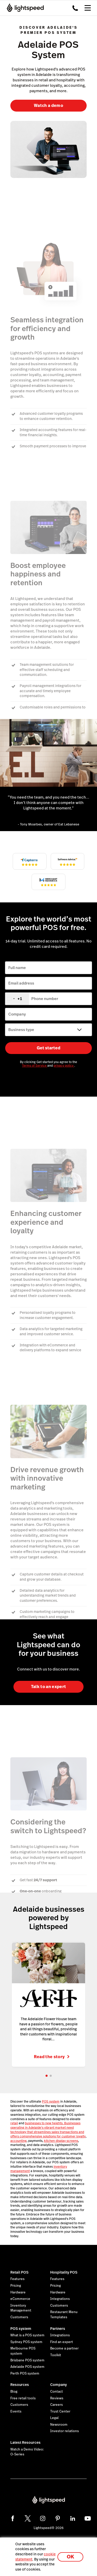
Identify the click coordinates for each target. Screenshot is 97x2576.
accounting (18, 2140)
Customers (19, 2316)
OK (70, 2556)
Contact (56, 2391)
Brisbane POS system (27, 2360)
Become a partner (64, 2348)
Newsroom (59, 2424)
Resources (19, 2384)
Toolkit (55, 2354)
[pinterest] (57, 2517)
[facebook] (12, 2517)
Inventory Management (20, 2308)
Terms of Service (34, 1066)
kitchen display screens (61, 2140)
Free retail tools (23, 2397)
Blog (13, 2391)
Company (58, 2384)
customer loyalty (74, 2136)
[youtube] (87, 2517)
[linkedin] (72, 2517)
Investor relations (64, 2431)
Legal (54, 2417)
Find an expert (61, 2341)
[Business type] (48, 1030)
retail (14, 2123)
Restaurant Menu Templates (64, 2314)
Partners (57, 2328)
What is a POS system (27, 2335)
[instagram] (42, 2517)
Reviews (56, 2397)
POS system (50, 2101)
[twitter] (27, 2517)
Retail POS (19, 2271)
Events (15, 2411)
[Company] (48, 1014)
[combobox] (17, 999)
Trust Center (60, 2411)
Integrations (60, 2298)
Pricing (15, 2285)
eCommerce (20, 2298)
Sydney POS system (26, 2341)
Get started (48, 1048)
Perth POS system (24, 2373)
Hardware (18, 2292)
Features (17, 2278)
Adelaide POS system (27, 2366)
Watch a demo (48, 105)
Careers (56, 2404)
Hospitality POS (63, 2271)
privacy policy (64, 1066)
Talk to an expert (48, 1687)
